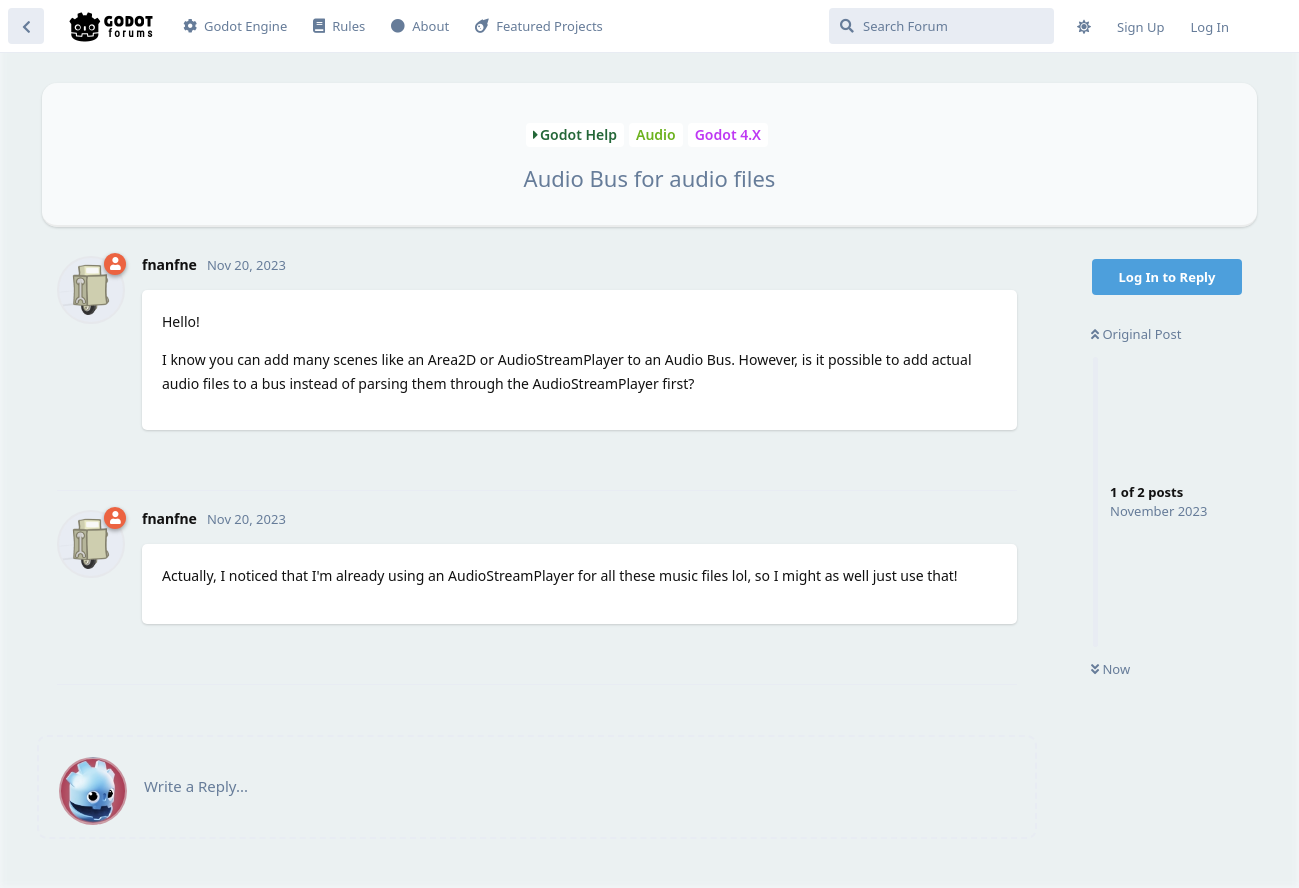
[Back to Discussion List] (26, 26)
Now (1110, 669)
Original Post (1136, 334)
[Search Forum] (941, 26)
